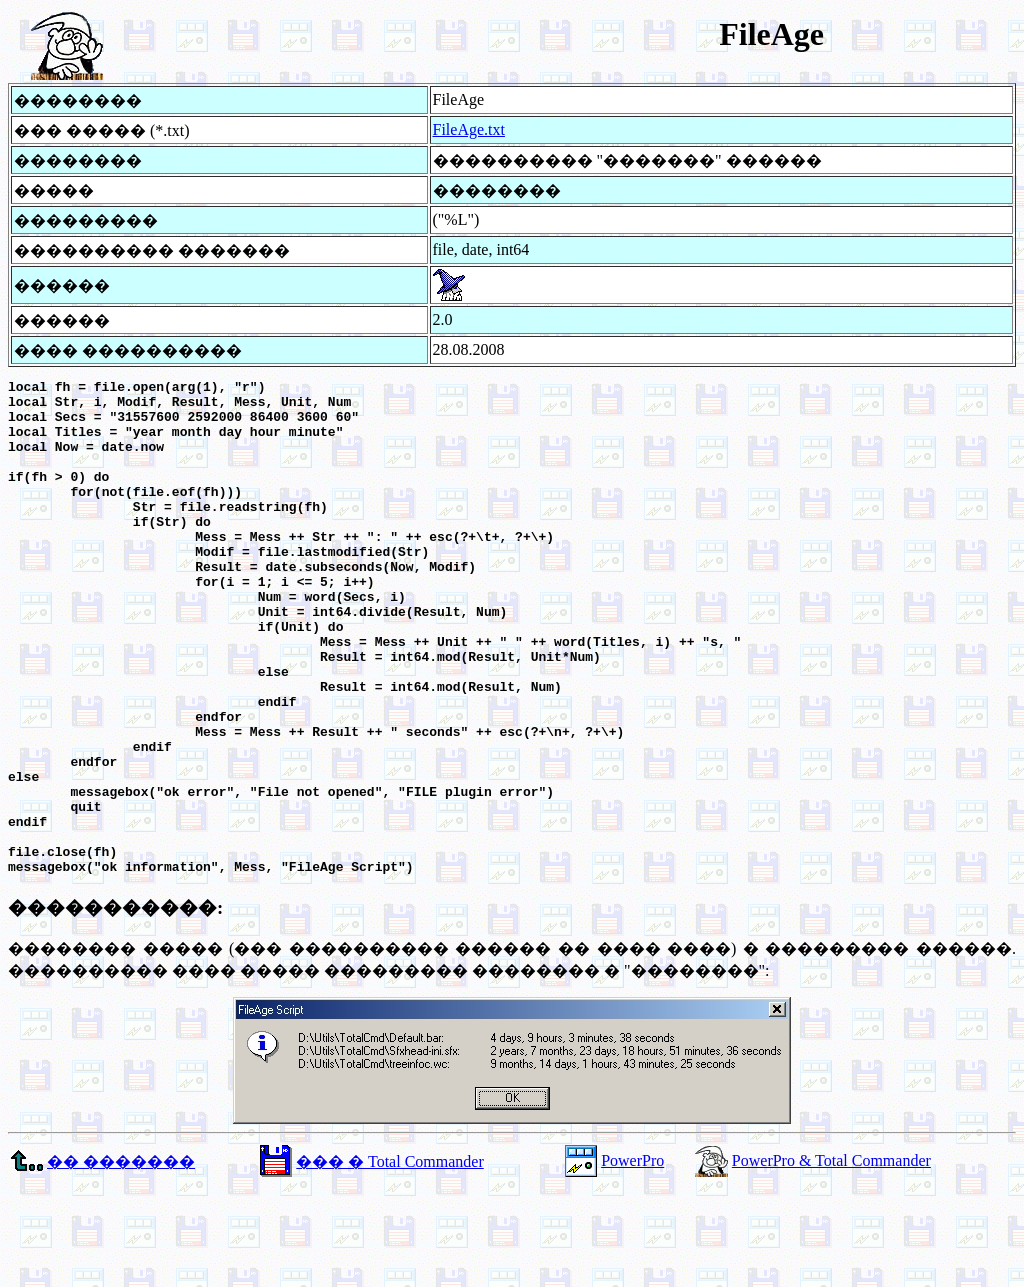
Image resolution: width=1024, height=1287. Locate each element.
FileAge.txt (469, 129)
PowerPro (632, 1259)
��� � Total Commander (389, 1260)
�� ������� (121, 1260)
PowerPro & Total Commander (831, 1259)
